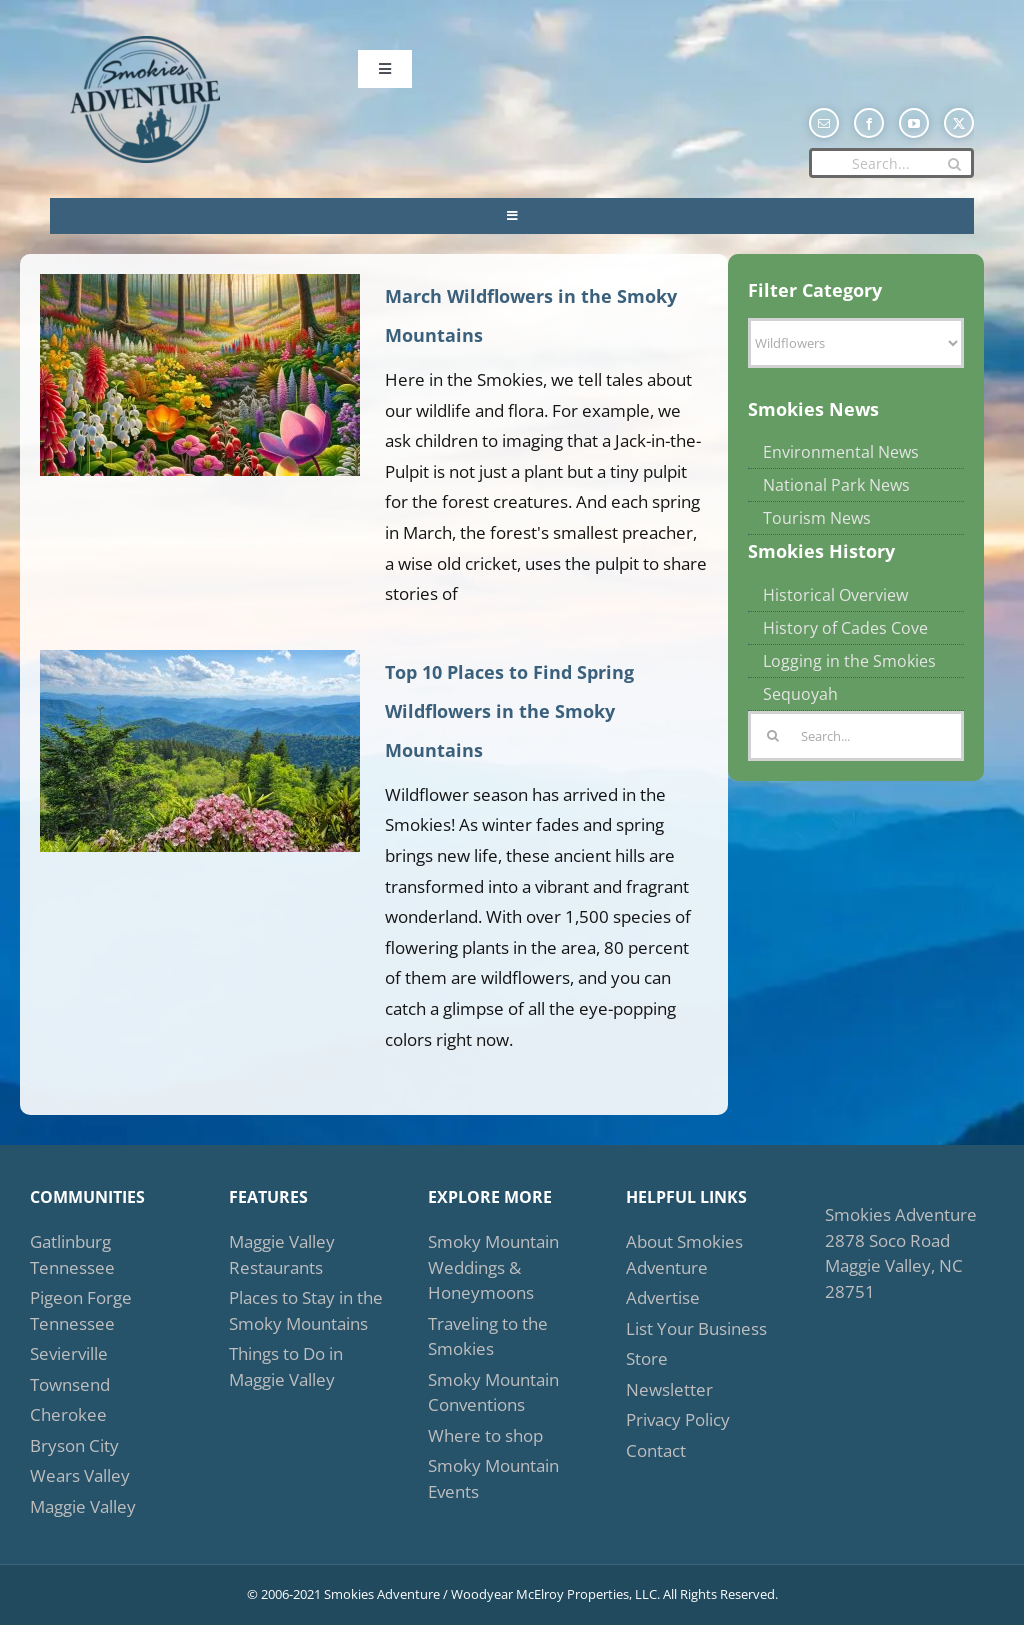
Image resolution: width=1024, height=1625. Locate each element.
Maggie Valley (83, 1506)
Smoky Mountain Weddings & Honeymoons (493, 1267)
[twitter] (959, 123)
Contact (656, 1450)
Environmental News (841, 452)
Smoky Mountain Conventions (493, 1392)
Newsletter (669, 1389)
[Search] (954, 164)
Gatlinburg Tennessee (72, 1254)
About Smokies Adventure (684, 1254)
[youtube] (914, 123)
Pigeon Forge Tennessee (81, 1310)
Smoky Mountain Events (493, 1478)
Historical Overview (835, 595)
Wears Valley (80, 1475)
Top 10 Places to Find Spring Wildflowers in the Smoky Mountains (509, 711)
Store (647, 1358)
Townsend (70, 1384)
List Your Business (696, 1328)
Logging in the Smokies (849, 661)
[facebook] (869, 123)
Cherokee (68, 1414)
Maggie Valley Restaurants (282, 1254)
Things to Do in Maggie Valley (286, 1366)
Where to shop (485, 1435)
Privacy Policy (678, 1419)
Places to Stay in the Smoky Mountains (306, 1310)
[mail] (824, 123)
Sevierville (69, 1353)
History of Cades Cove (845, 628)
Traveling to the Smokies (488, 1336)
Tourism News (817, 518)
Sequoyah (800, 694)
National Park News (836, 485)
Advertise (663, 1297)
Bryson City (74, 1445)
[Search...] (891, 163)
